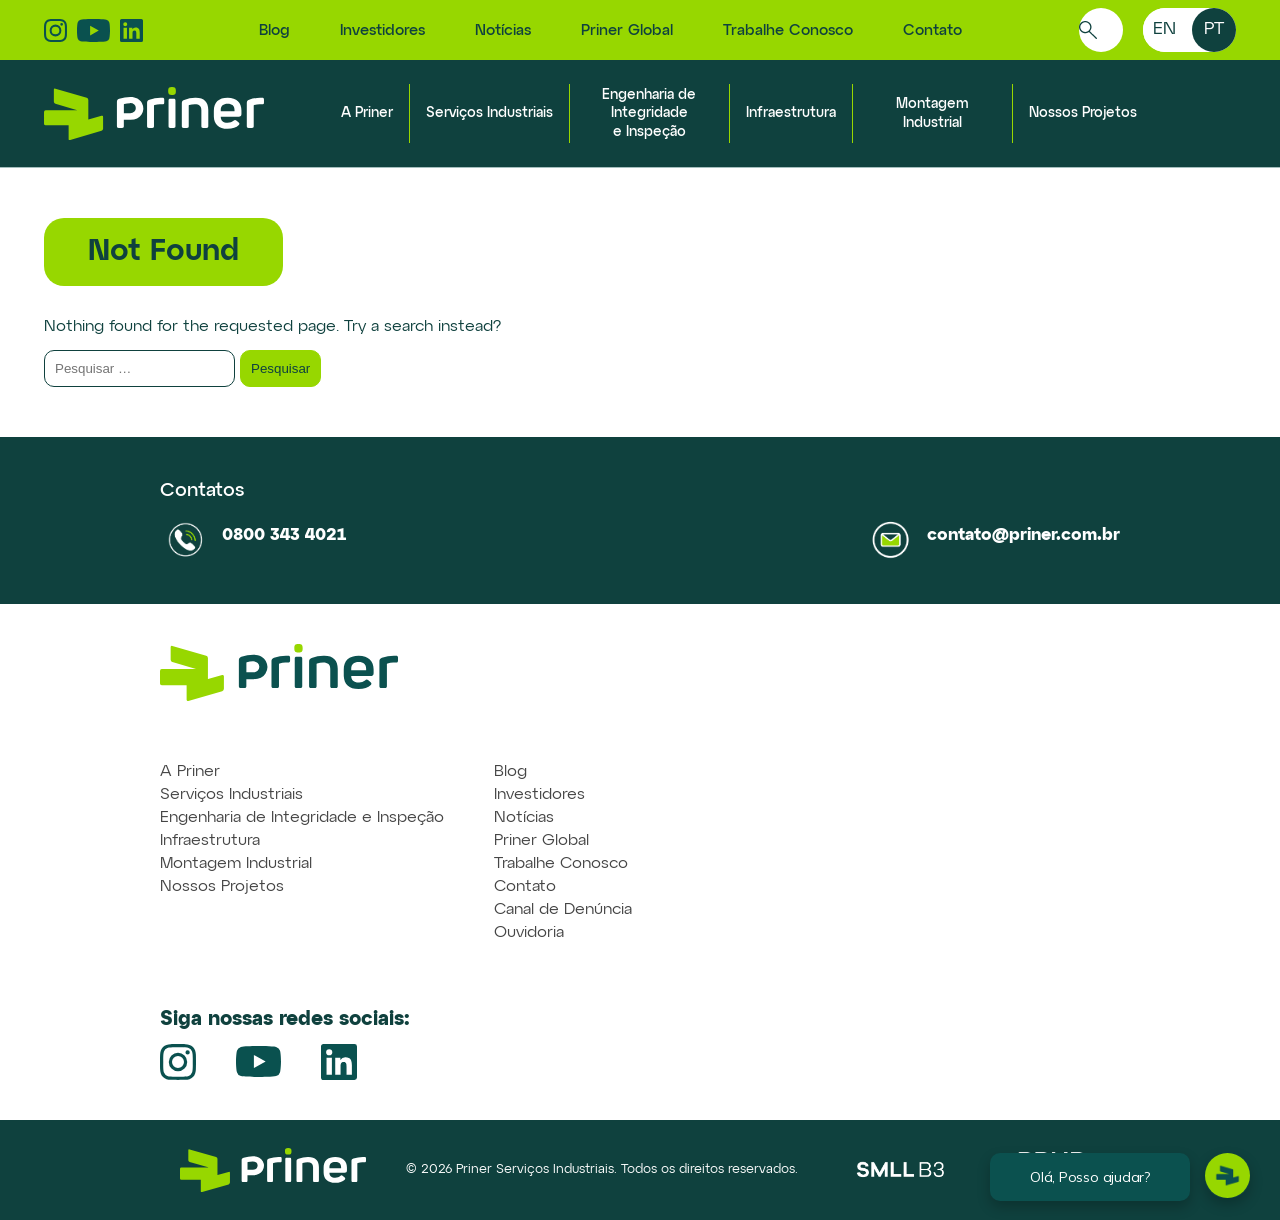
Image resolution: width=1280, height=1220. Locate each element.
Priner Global (627, 30)
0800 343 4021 (284, 535)
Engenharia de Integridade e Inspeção (649, 113)
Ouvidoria (529, 933)
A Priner (367, 113)
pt (1214, 29)
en (1164, 29)
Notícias (503, 30)
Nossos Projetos (1083, 113)
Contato (932, 30)
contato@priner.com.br (1023, 535)
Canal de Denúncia (563, 910)
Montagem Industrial (236, 864)
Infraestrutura (791, 113)
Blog (274, 30)
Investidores (382, 30)
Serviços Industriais (489, 113)
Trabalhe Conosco (788, 30)
